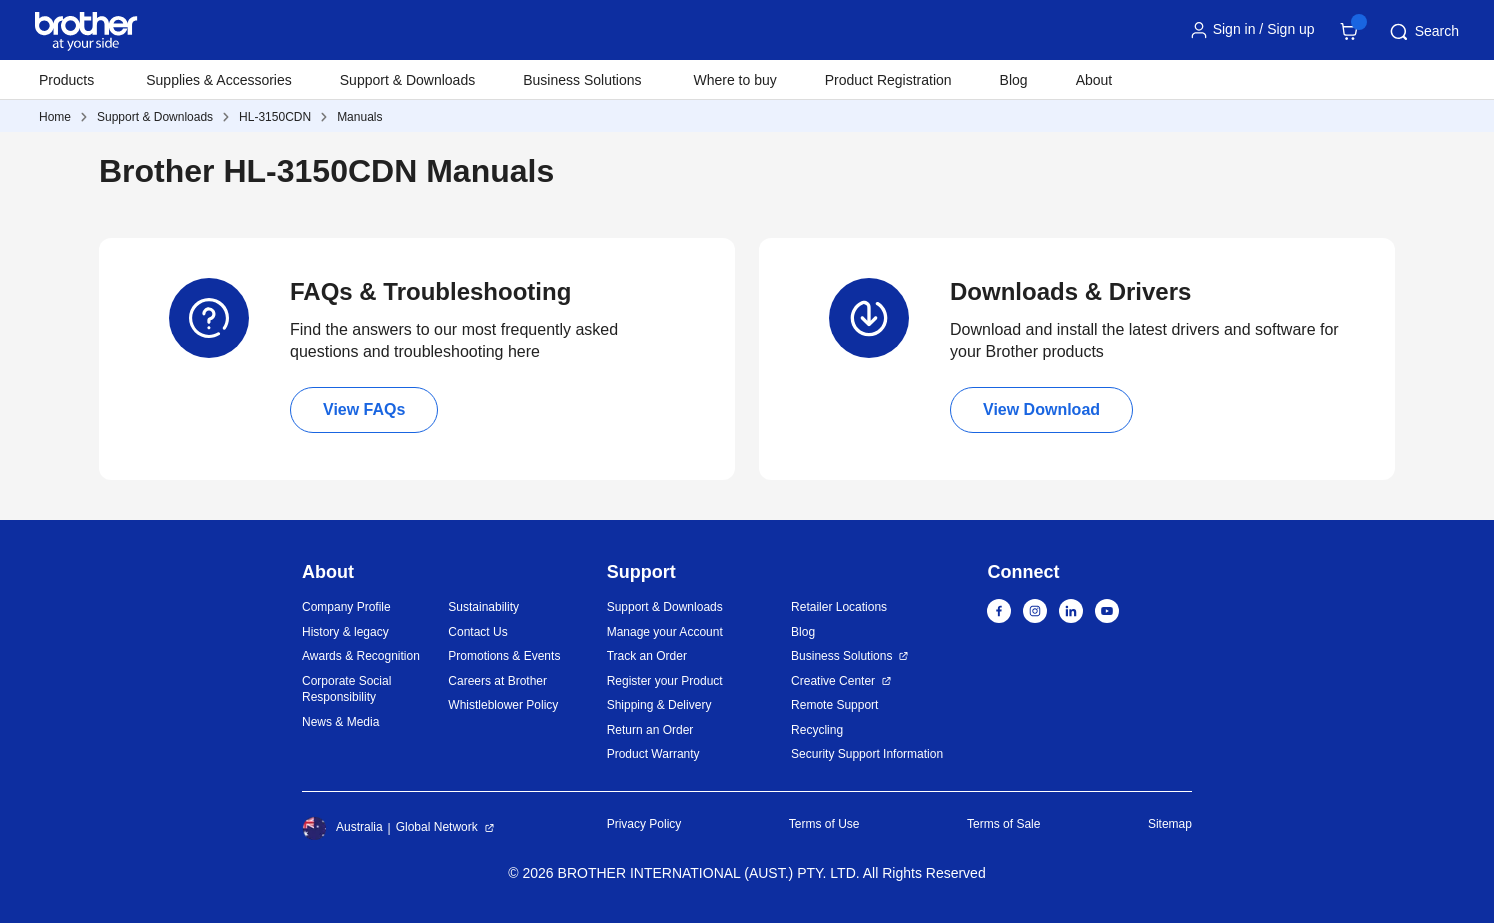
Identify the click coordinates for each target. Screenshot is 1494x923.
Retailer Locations (839, 607)
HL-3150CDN (275, 117)
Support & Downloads (407, 80)
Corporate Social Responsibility (346, 689)
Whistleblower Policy (503, 705)
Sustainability (483, 607)
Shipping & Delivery (659, 705)
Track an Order (647, 656)
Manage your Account (665, 632)
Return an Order (650, 730)
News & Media (340, 722)
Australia (342, 828)
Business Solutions (841, 656)
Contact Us (477, 632)
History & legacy (345, 632)
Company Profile (346, 607)
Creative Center (833, 681)
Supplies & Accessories (219, 80)
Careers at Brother (497, 681)
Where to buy (735, 80)
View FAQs (364, 409)
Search (1423, 32)
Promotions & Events (504, 656)
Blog (1014, 80)
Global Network (437, 827)
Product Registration (888, 80)
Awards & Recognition (361, 656)
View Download (1041, 409)
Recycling (817, 730)
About (1094, 80)
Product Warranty (653, 754)
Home (55, 117)
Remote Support (834, 705)
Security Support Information (867, 754)
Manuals (359, 117)
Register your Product (665, 681)
